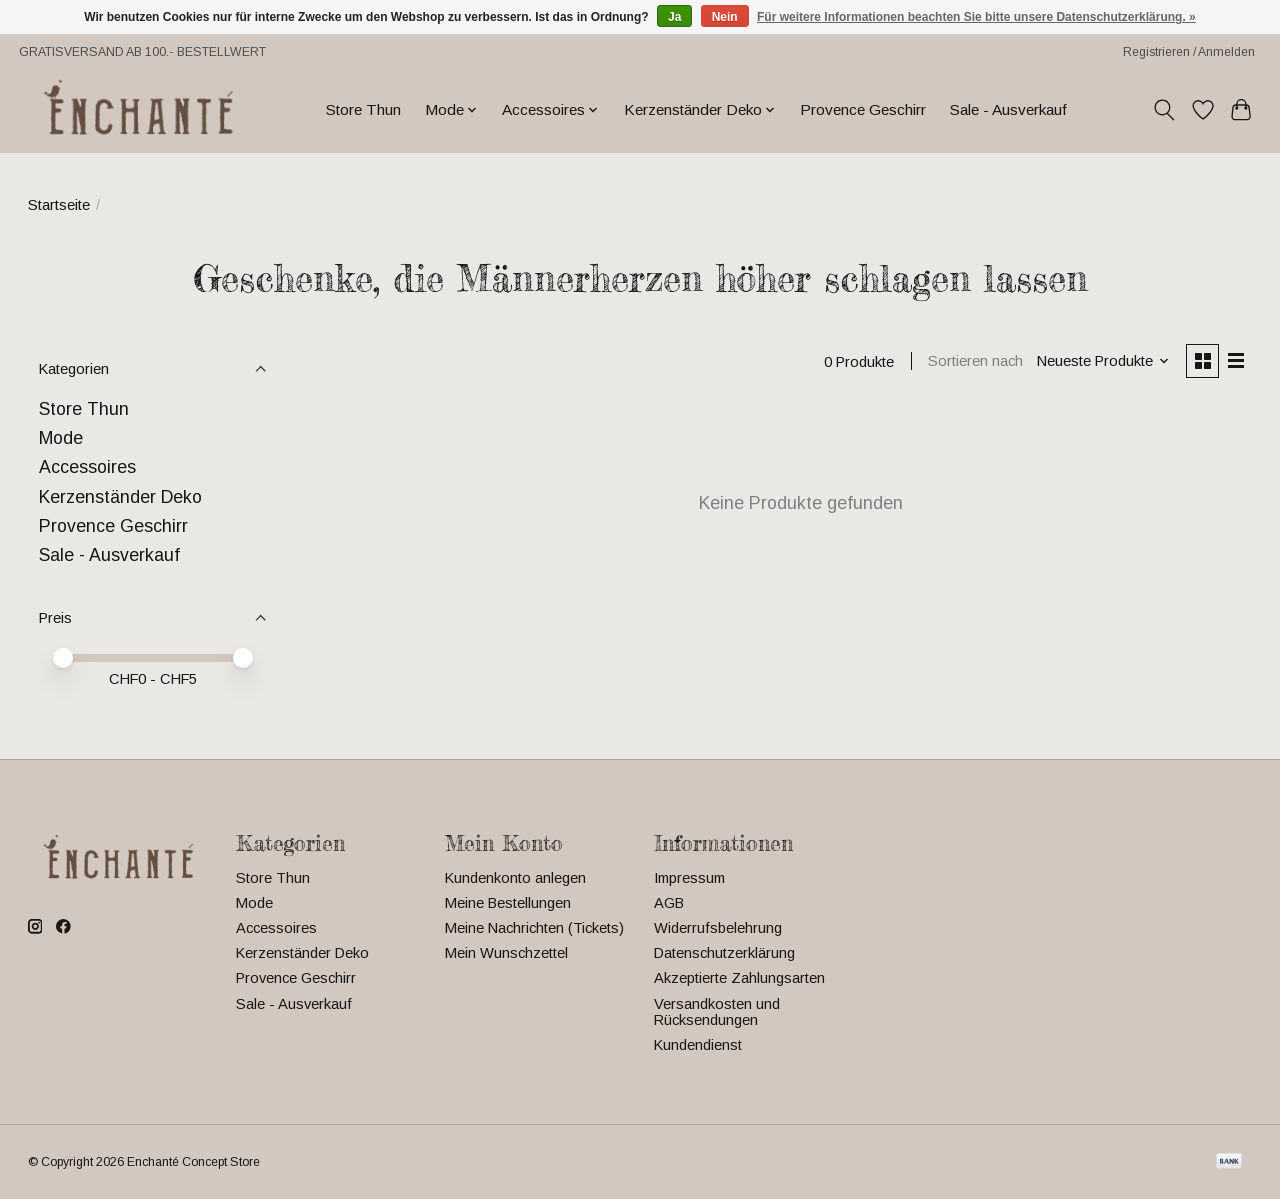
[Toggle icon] (1163, 110)
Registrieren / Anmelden (1189, 52)
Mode (61, 438)
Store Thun (363, 109)
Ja (674, 17)
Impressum (689, 878)
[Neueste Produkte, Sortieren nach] (1100, 362)
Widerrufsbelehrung (718, 928)
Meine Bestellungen (508, 903)
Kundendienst (698, 1045)
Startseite (59, 205)
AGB (669, 903)
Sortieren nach (973, 362)
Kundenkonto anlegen (515, 878)
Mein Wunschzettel (506, 953)
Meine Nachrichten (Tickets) (534, 928)
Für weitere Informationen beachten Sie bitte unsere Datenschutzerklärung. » (976, 17)
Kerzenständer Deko (120, 497)
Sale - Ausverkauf (1008, 109)
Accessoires (87, 467)
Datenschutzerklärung (724, 953)
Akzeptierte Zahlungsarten (739, 978)
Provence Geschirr (863, 109)
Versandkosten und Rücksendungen (717, 1012)
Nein (725, 17)
